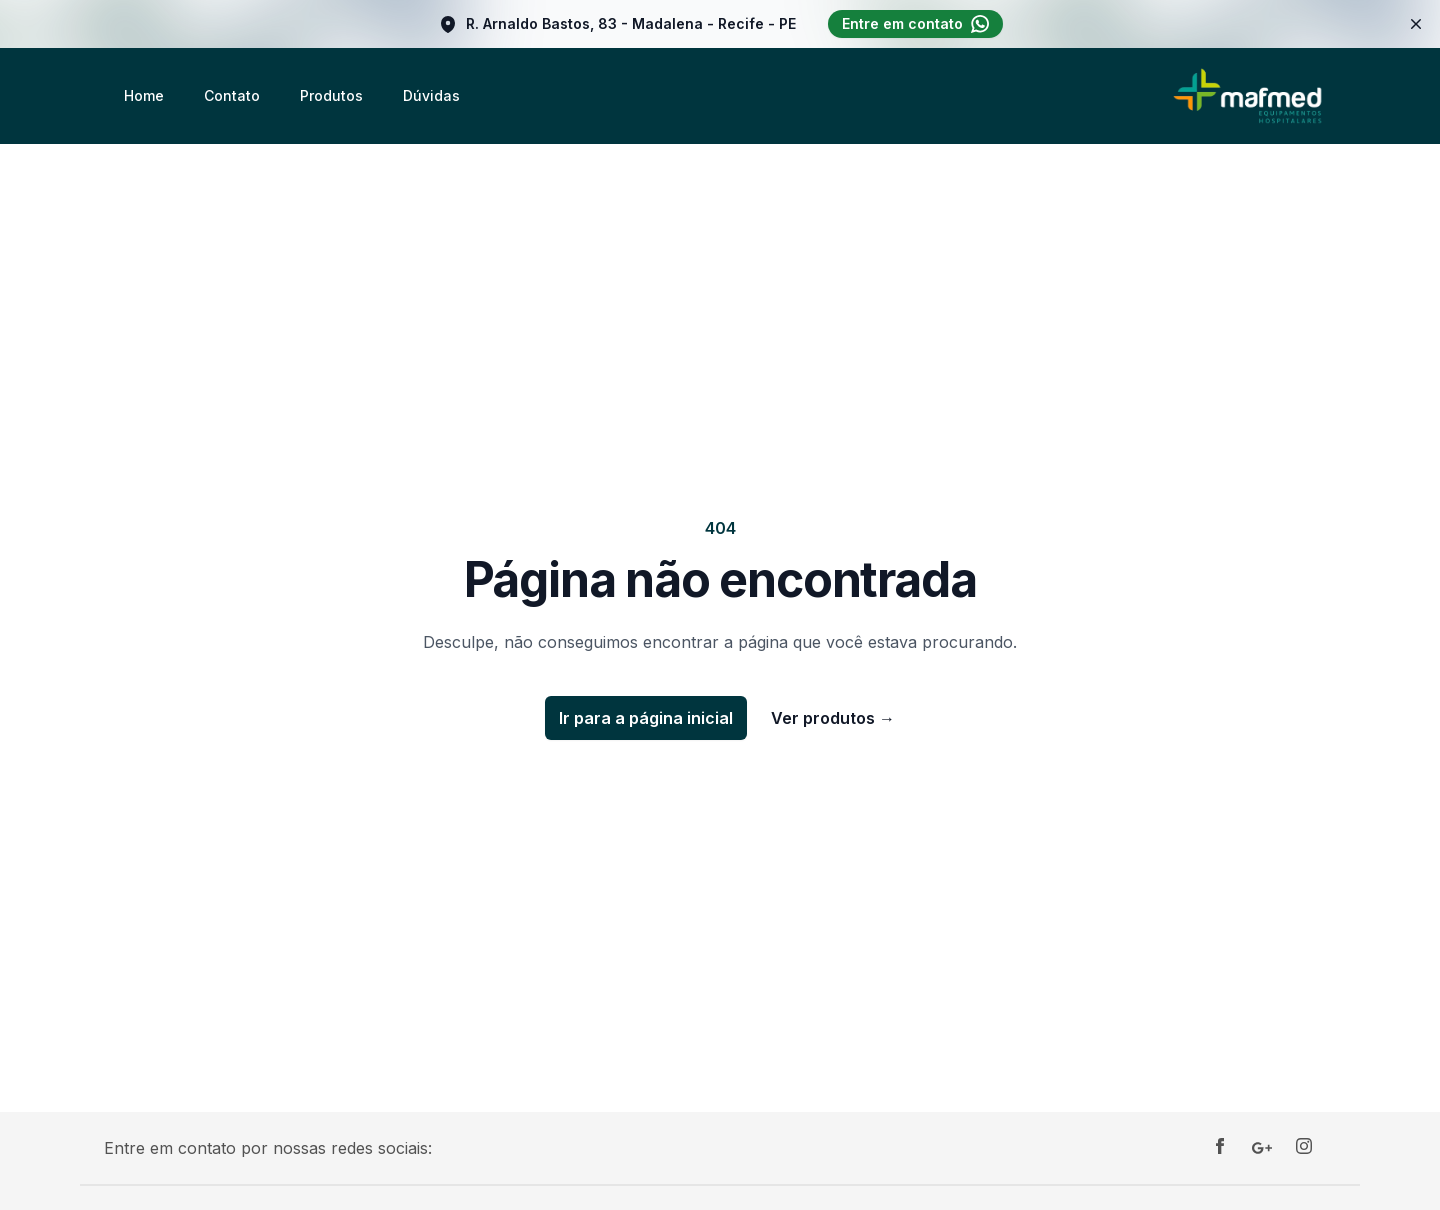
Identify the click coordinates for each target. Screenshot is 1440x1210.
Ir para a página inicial (646, 718)
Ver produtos (833, 718)
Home (144, 95)
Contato (232, 95)
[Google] (1262, 1148)
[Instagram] (1304, 1148)
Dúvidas (431, 95)
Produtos (331, 95)
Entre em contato (915, 24)
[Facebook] (1220, 1148)
